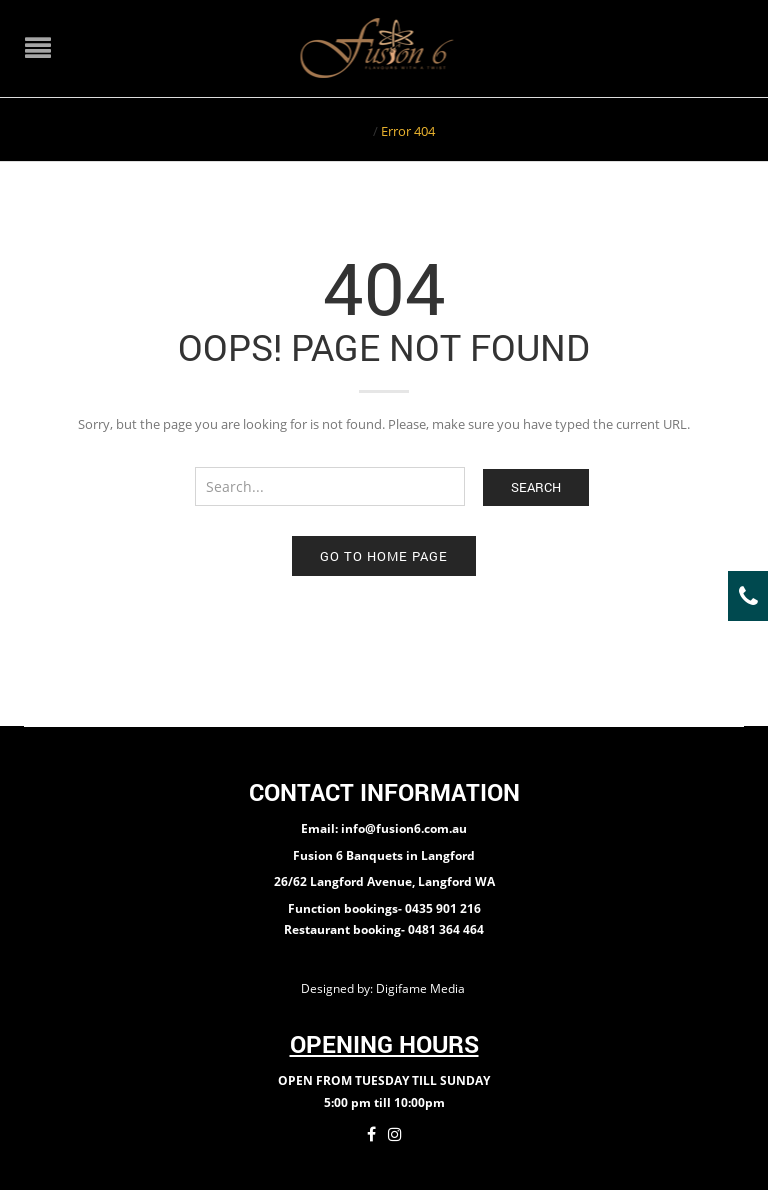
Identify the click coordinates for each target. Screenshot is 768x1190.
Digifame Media (422, 988)
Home (351, 131)
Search (536, 487)
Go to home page (384, 556)
